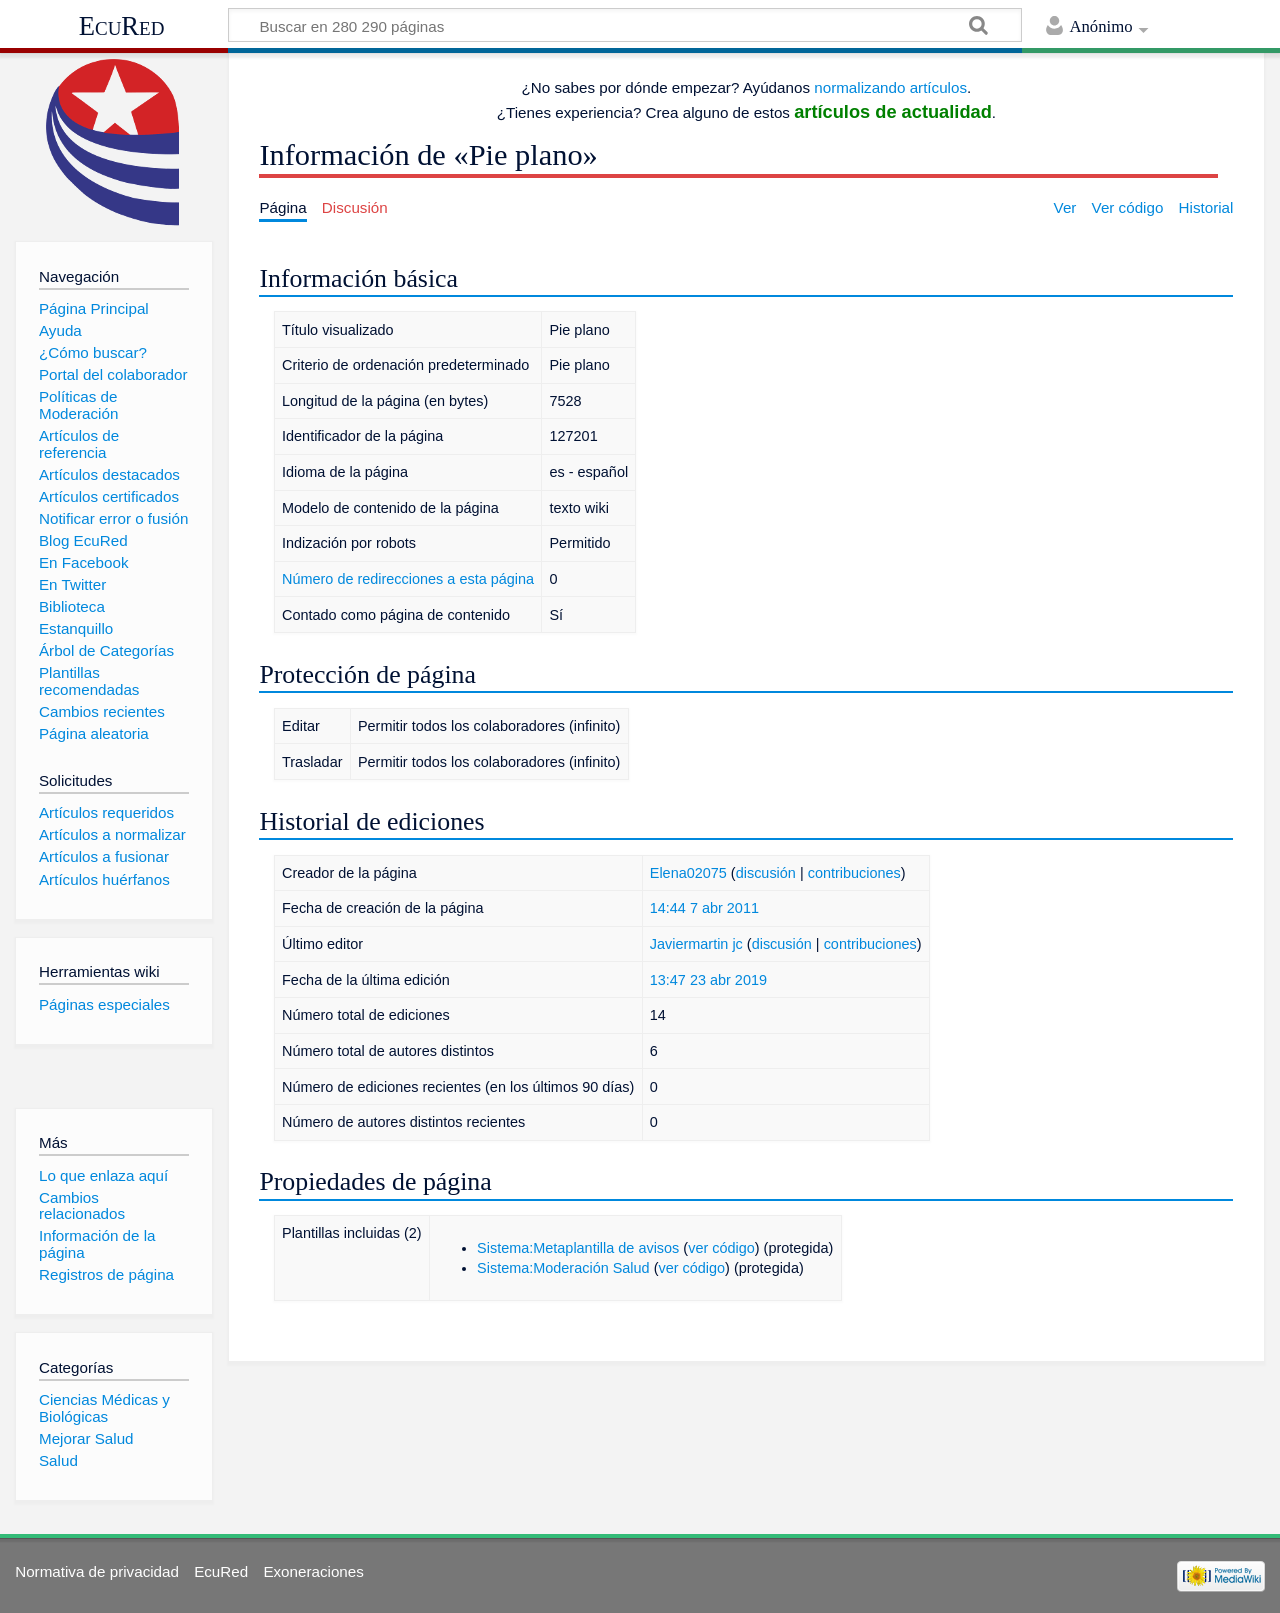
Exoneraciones (313, 1571)
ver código (721, 1248)
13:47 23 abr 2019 (708, 980)
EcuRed (122, 26)
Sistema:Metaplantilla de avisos (578, 1248)
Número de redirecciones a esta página (408, 579)
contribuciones (854, 873)
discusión (766, 873)
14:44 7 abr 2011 (704, 908)
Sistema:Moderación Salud (563, 1268)
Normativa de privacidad (97, 1571)
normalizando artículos (890, 87)
